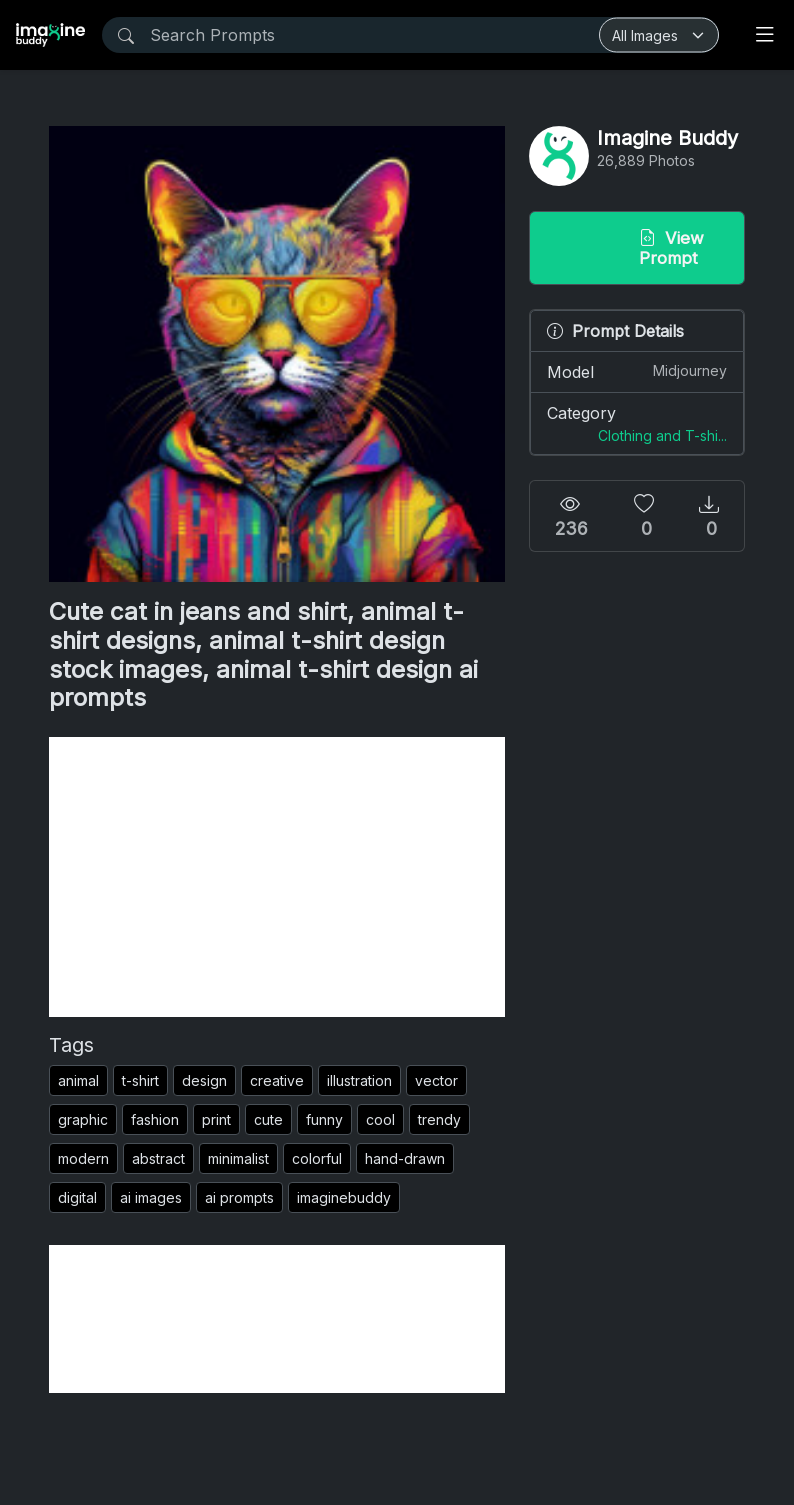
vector (436, 1080)
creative (277, 1080)
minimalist (238, 1158)
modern (83, 1158)
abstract (158, 1158)
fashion (155, 1119)
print (216, 1119)
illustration (359, 1080)
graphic (83, 1119)
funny (324, 1119)
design (204, 1080)
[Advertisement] (277, 877)
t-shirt (140, 1080)
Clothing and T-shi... (662, 435)
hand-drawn (405, 1158)
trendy (439, 1119)
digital (77, 1197)
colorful (317, 1158)
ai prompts (239, 1197)
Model (637, 371)
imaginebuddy (344, 1197)
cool (380, 1119)
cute (268, 1119)
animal (78, 1080)
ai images (151, 1197)
